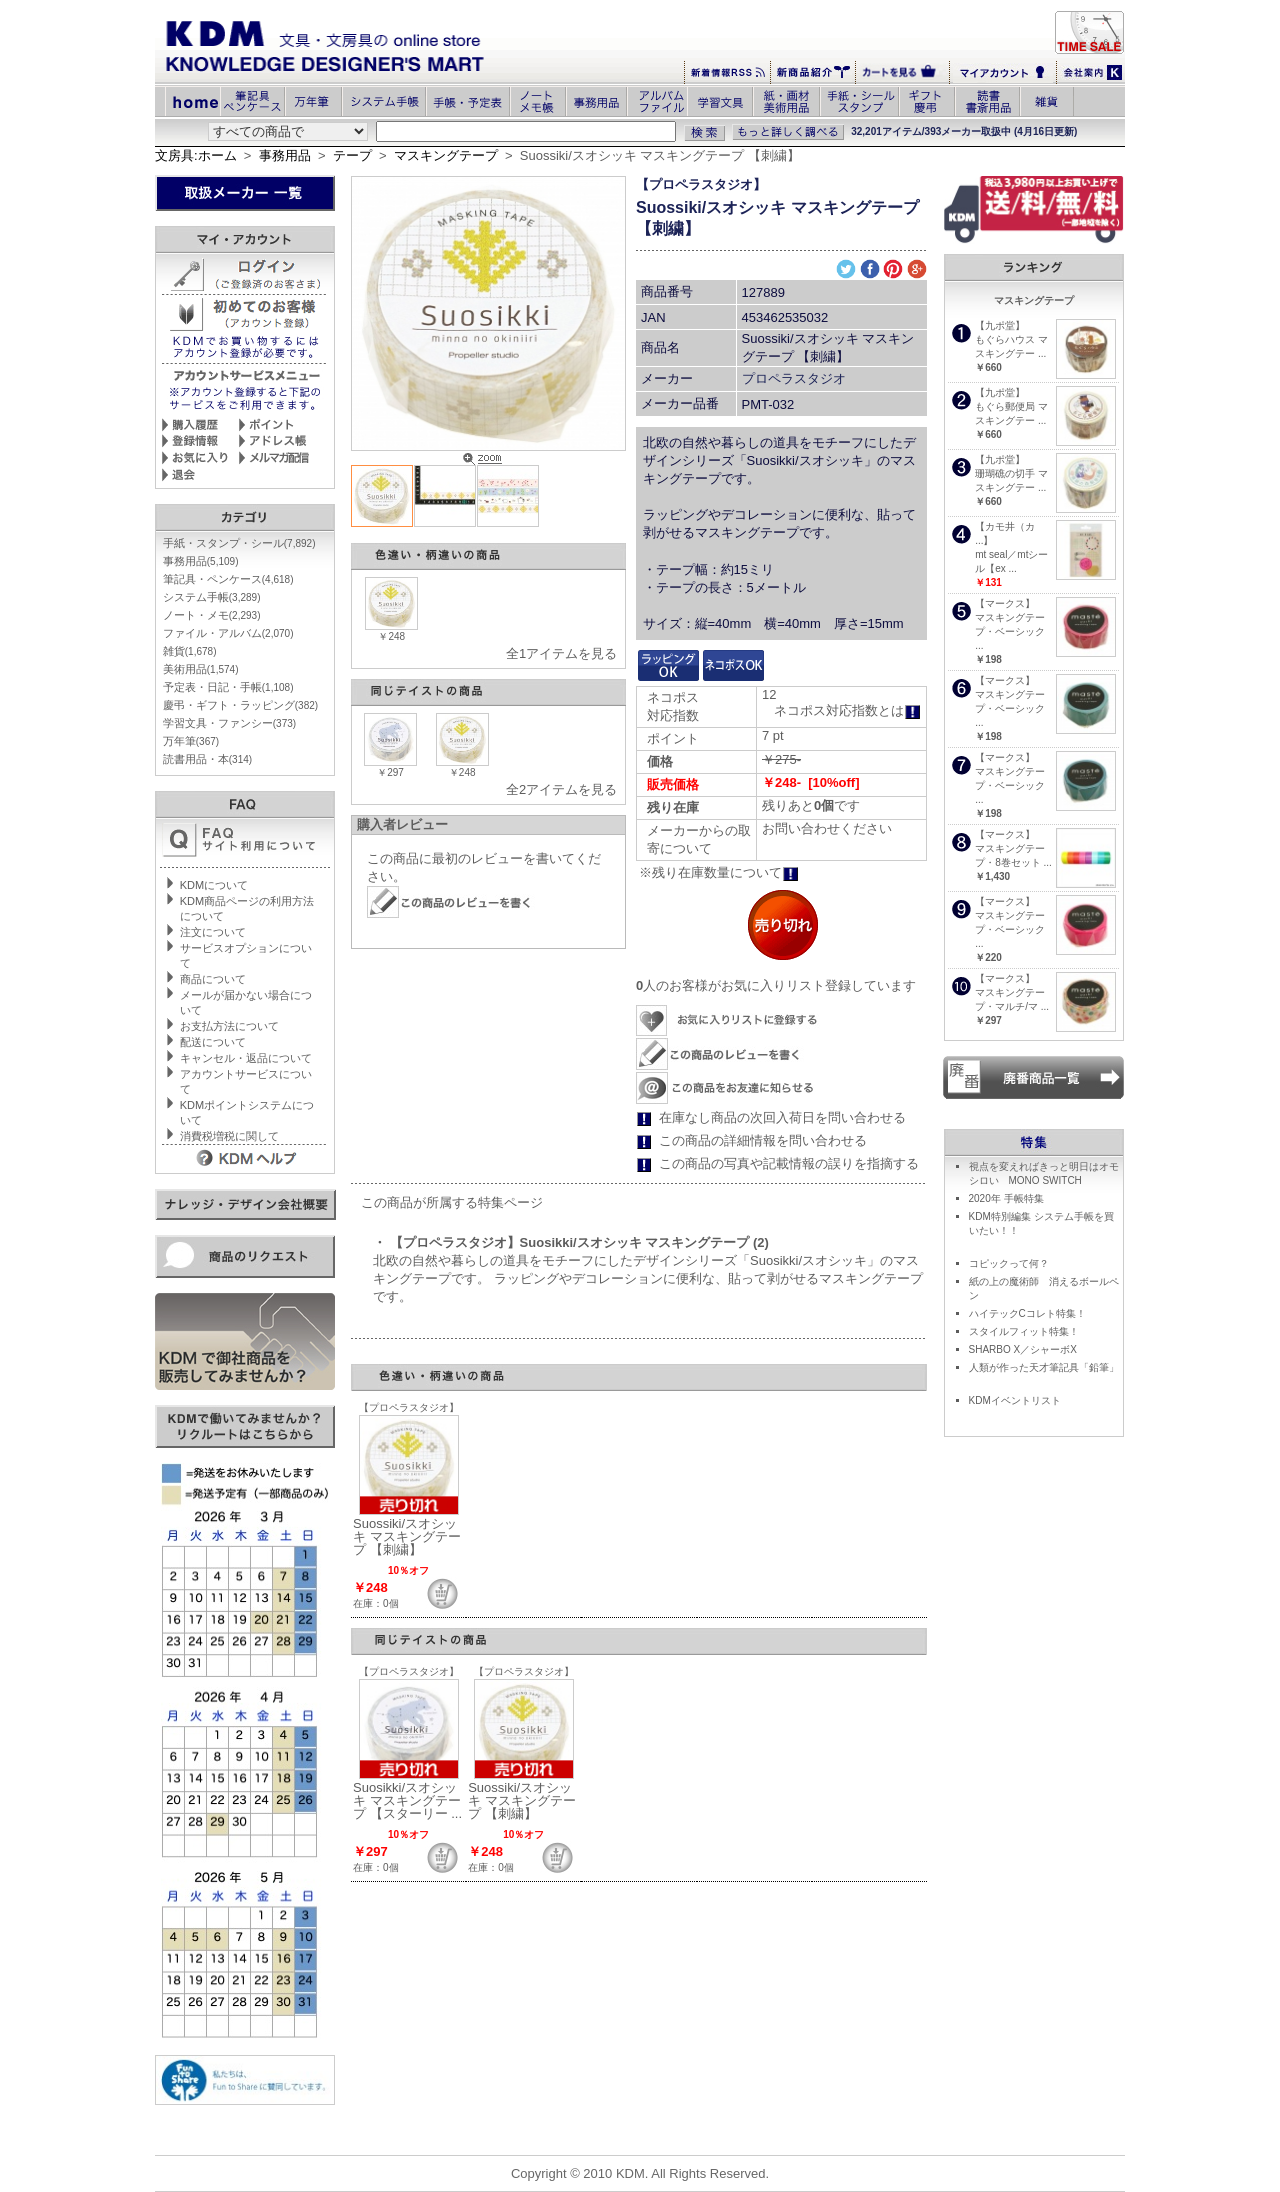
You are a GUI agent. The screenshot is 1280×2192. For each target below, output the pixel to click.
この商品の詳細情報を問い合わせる (763, 1140)
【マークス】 (1005, 603)
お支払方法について (229, 1026)
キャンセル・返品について (246, 1058)
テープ (352, 155)
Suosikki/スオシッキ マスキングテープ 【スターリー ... (407, 1800)
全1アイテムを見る (561, 653)
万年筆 (191, 741)
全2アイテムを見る (561, 789)
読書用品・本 (207, 759)
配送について (213, 1042)
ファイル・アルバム (228, 633)
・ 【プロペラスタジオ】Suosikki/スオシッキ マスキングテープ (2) (571, 1242)
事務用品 (285, 155)
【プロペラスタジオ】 (701, 184)
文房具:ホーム (196, 155)
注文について (213, 932)
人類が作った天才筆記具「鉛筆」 (1044, 1367)
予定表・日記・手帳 (228, 687)
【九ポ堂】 (1000, 325)
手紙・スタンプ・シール (239, 543)
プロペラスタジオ (794, 378)
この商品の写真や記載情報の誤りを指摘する (789, 1163)
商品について (213, 979)
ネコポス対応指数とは (847, 710)
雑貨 (190, 651)
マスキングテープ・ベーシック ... (1010, 631)
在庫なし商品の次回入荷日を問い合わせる (782, 1117)
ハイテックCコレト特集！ (1027, 1313)
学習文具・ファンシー (229, 723)
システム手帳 (212, 597)
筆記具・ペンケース (228, 579)
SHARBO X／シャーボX (1023, 1349)
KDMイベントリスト (1015, 1400)
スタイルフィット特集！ (1024, 1331)
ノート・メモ (212, 615)
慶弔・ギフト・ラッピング (240, 705)
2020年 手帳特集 (1006, 1198)
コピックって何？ (1009, 1263)
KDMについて (214, 885)
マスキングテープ (446, 155)
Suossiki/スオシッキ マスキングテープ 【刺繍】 (407, 1536)
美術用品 (201, 669)
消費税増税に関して (229, 1136)
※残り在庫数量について (719, 872)
